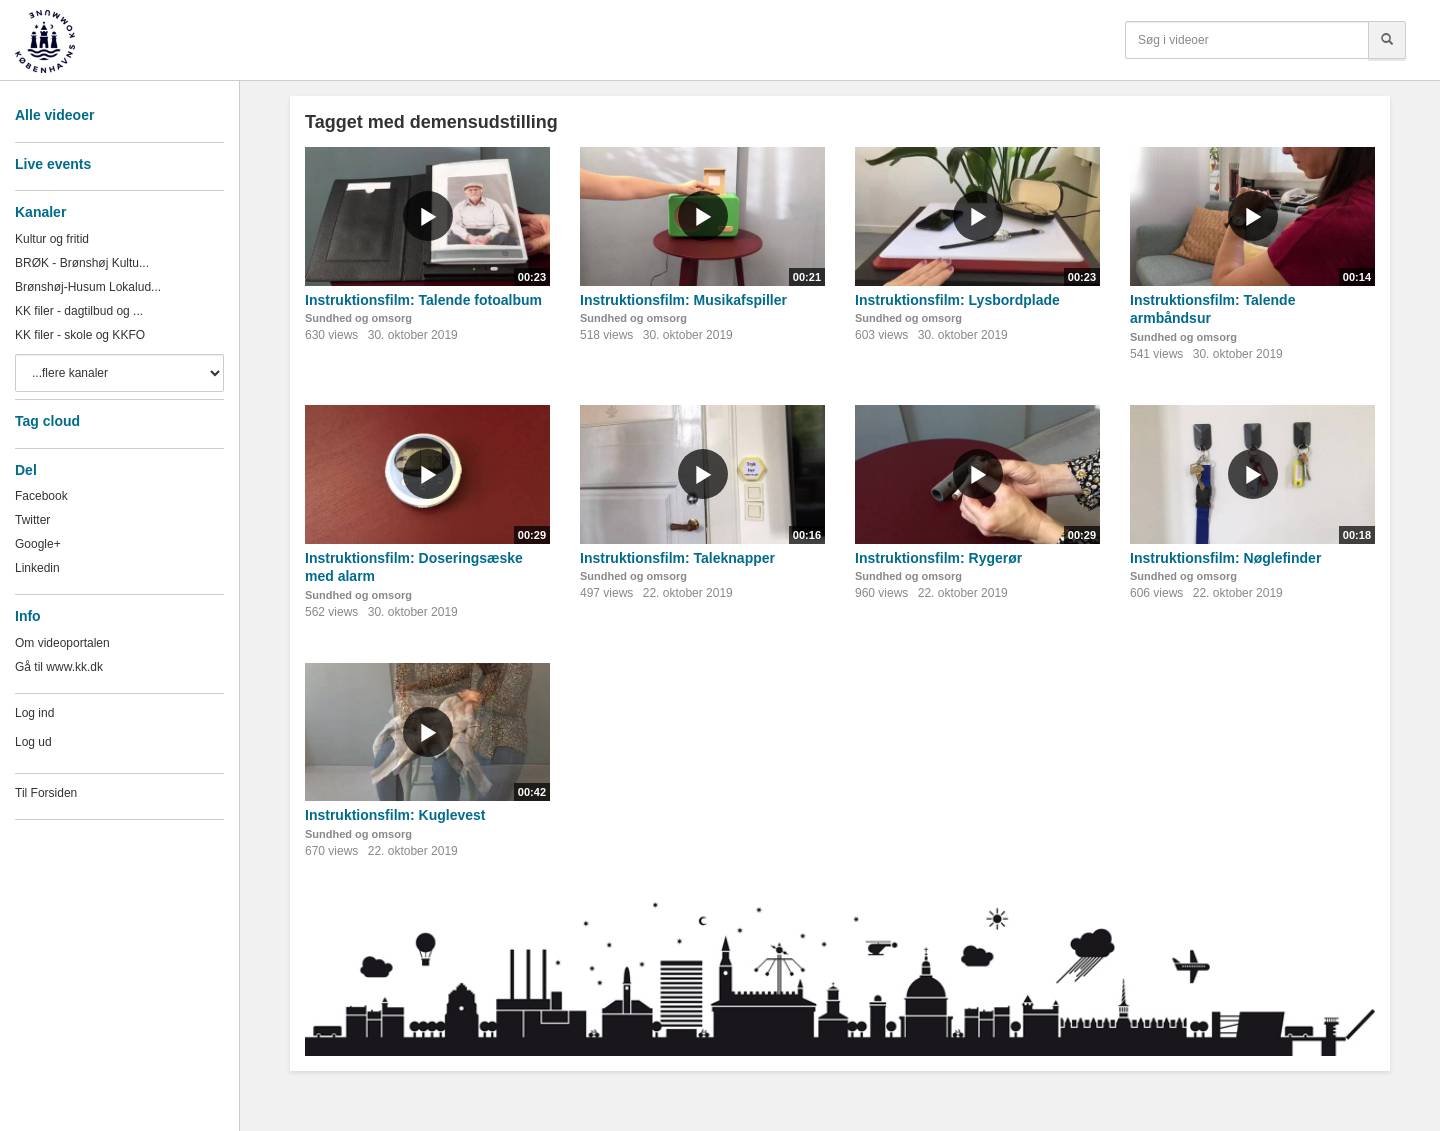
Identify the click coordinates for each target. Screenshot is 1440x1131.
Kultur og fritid (52, 239)
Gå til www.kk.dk (59, 667)
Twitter (32, 520)
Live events (53, 164)
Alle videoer (54, 115)
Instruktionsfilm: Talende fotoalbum (423, 300)
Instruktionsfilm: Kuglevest (395, 815)
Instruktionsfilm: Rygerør (938, 558)
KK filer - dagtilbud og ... (79, 311)
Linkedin (37, 568)
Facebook (41, 496)
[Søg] (1387, 40)
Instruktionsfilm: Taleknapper (677, 558)
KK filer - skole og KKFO (80, 335)
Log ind (34, 713)
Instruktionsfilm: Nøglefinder (1225, 558)
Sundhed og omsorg (358, 318)
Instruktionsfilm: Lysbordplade (957, 300)
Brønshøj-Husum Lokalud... (88, 287)
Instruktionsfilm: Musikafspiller (683, 300)
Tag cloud (47, 421)
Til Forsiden (46, 793)
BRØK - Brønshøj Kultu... (82, 263)
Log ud (33, 742)
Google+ (38, 544)
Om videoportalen (62, 643)
